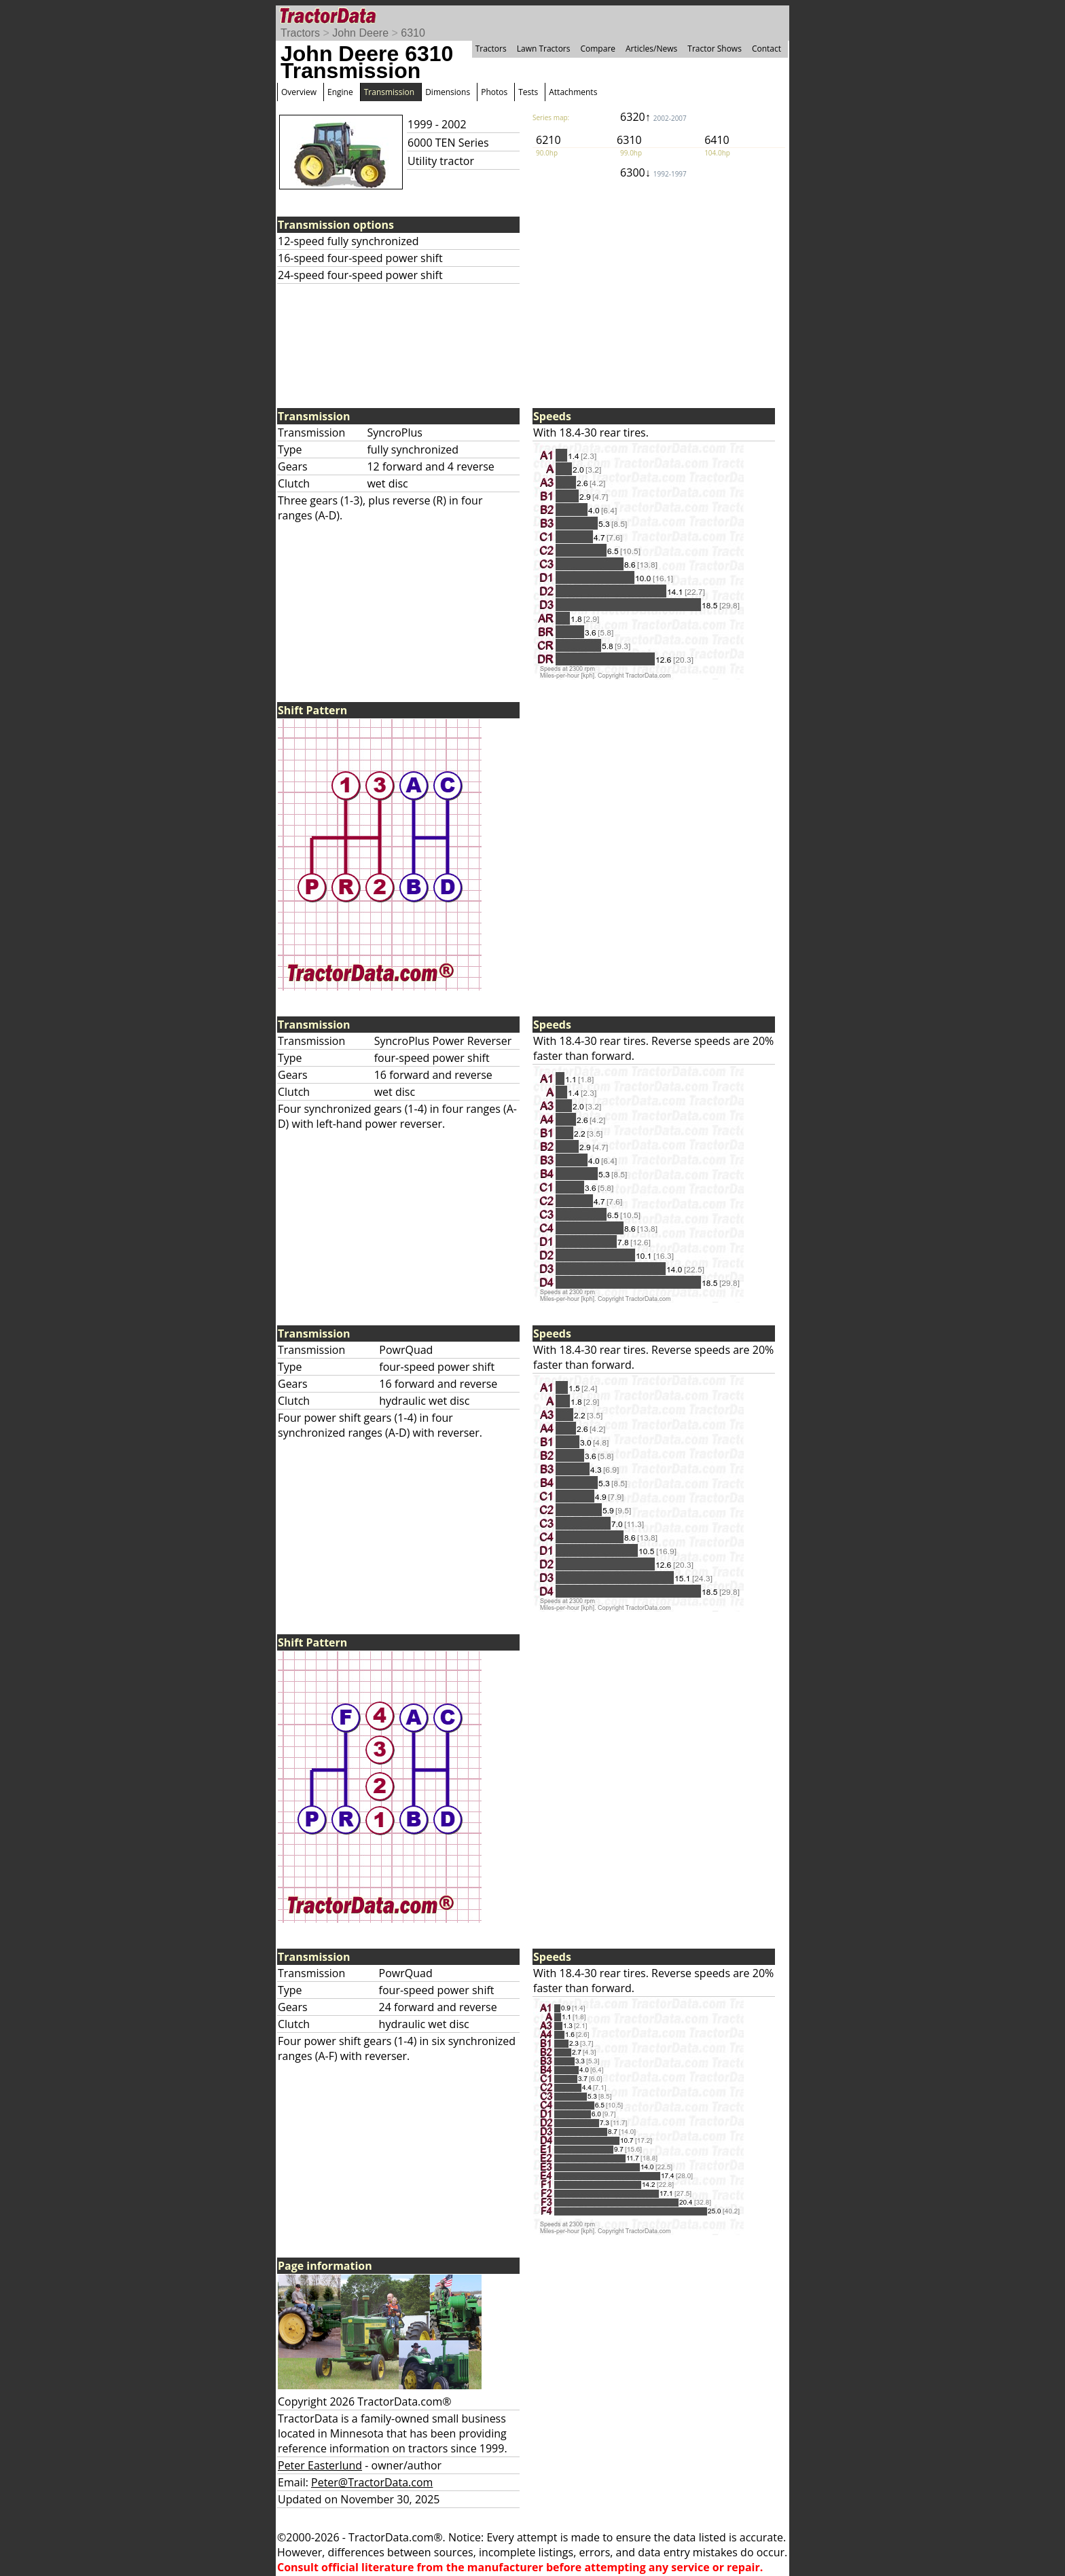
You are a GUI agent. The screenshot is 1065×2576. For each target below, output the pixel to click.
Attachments (573, 92)
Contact (766, 48)
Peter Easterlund (320, 2465)
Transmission (389, 92)
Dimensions (447, 92)
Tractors (300, 33)
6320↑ (653, 116)
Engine (340, 92)
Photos (494, 92)
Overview (299, 92)
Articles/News (651, 48)
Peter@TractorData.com (372, 2482)
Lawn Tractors (544, 48)
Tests (528, 92)
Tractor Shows (714, 48)
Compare (597, 48)
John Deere (360, 33)
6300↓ (653, 172)
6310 (413, 33)
